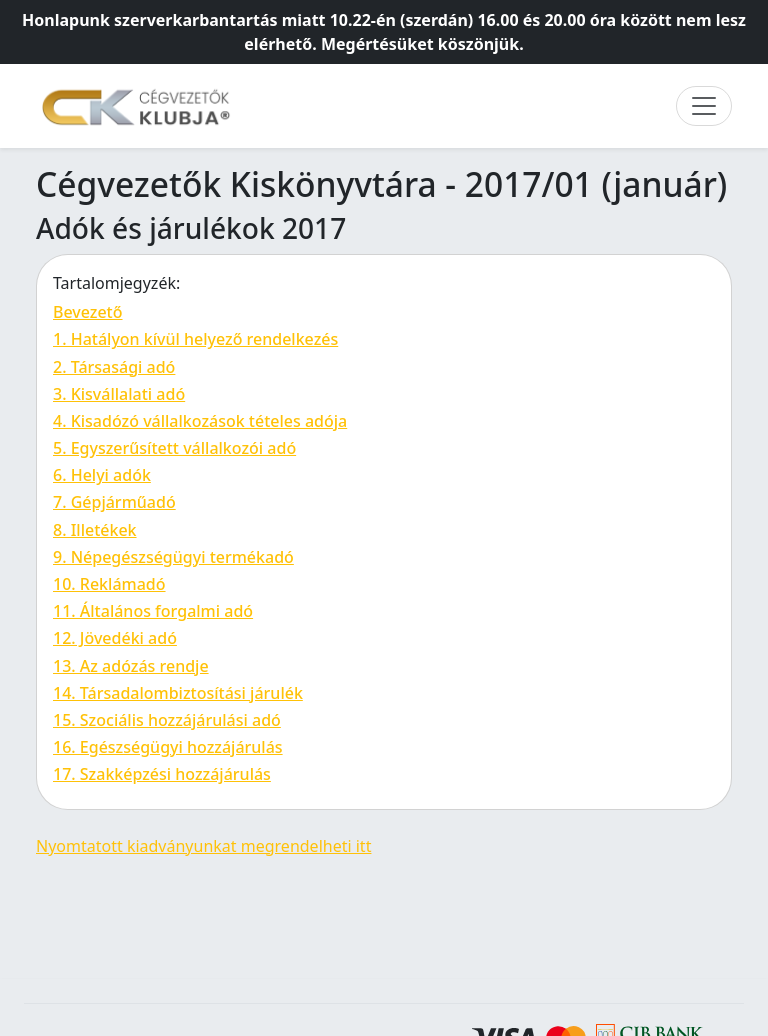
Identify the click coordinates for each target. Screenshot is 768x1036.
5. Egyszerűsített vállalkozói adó (174, 448)
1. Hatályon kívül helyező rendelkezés (195, 339)
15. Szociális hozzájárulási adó (167, 720)
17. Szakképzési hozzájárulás (162, 774)
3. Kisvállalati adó (119, 394)
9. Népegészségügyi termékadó (173, 557)
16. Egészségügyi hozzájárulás (168, 747)
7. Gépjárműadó (114, 502)
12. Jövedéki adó (115, 638)
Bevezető (88, 312)
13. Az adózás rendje (131, 666)
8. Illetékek (95, 530)
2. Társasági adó (114, 367)
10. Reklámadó (109, 584)
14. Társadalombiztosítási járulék (178, 693)
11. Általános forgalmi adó (153, 611)
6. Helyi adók (102, 475)
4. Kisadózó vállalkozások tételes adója (200, 421)
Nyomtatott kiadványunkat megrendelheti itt (203, 846)
